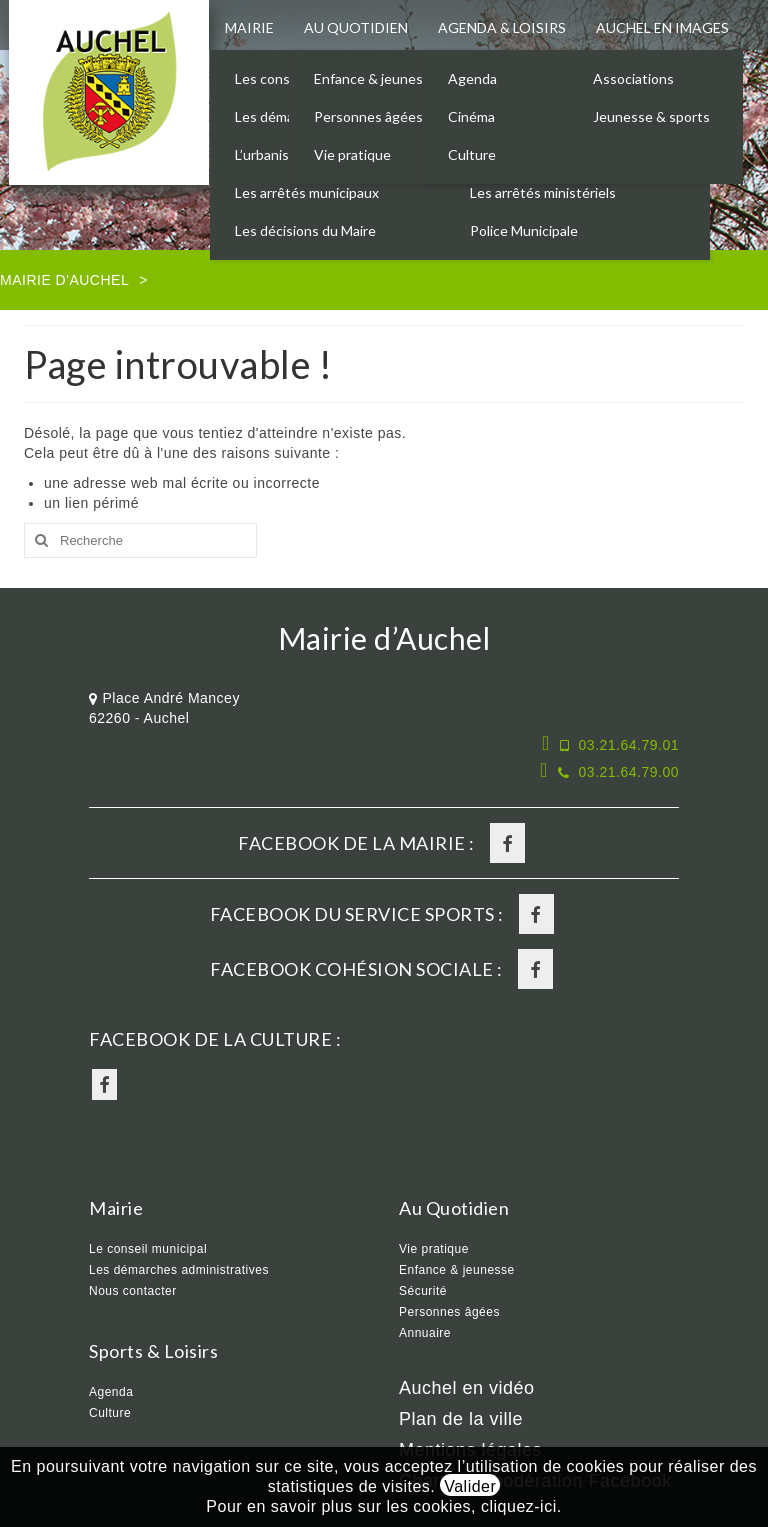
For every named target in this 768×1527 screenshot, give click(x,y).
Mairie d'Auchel (64, 280)
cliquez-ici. (521, 1506)
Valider (470, 1486)
